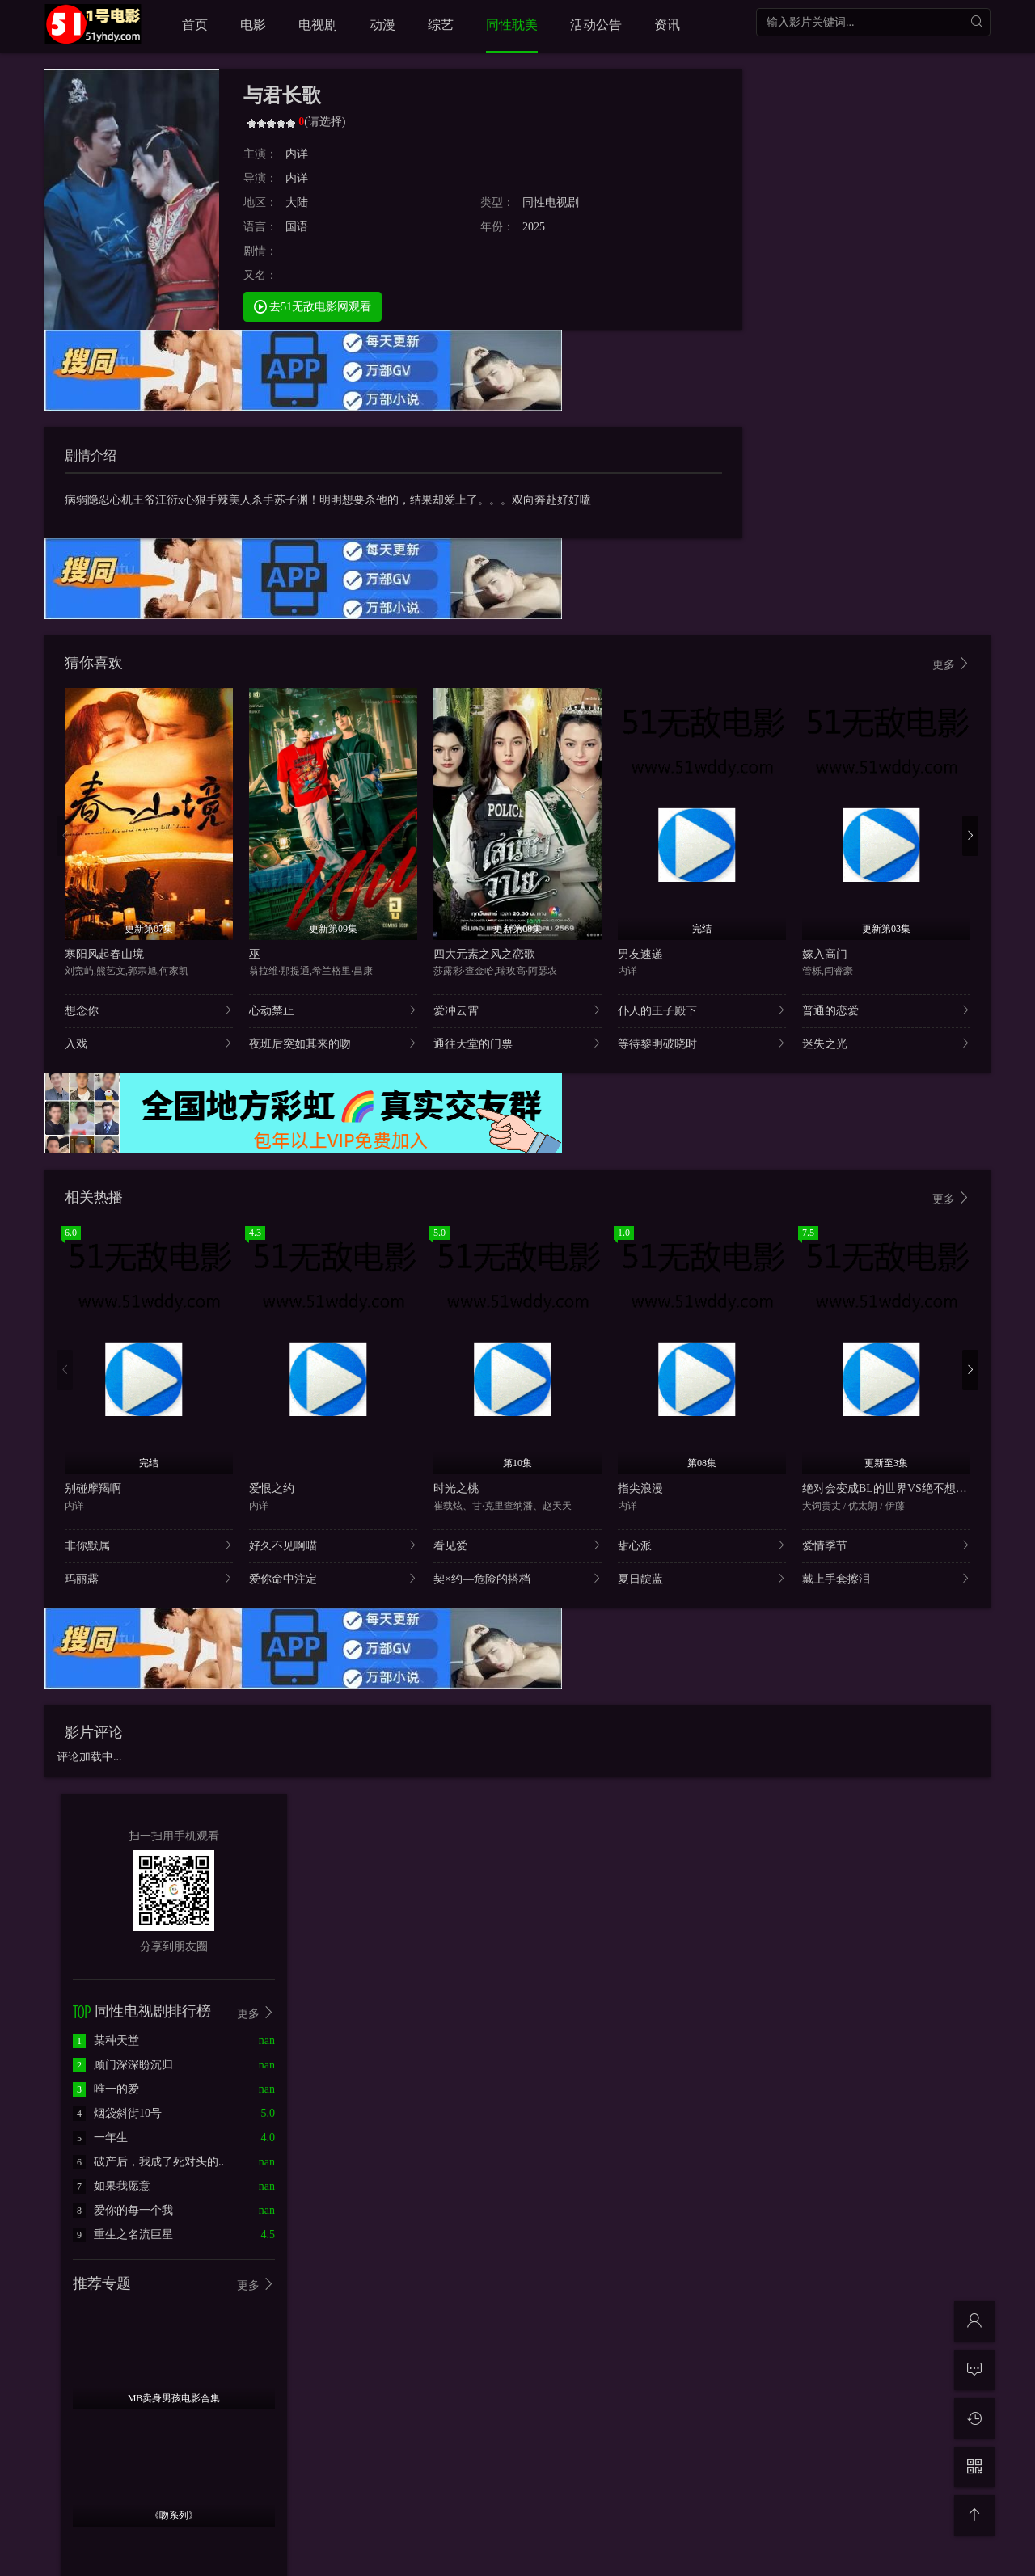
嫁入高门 (824, 954)
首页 (195, 25)
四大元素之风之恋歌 (484, 954)
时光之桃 (456, 1488)
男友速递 (640, 954)
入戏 (149, 1043)
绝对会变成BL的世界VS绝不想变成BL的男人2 (917, 1488)
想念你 (149, 1010)
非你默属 (149, 1545)
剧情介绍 (90, 455)
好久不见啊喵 (333, 1545)
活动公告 (596, 25)
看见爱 (517, 1545)
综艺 (441, 25)
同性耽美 (512, 25)
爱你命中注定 (333, 1578)
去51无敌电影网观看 (313, 306)
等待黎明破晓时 (702, 1043)
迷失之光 (886, 1043)
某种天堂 (106, 2040)
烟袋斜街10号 (117, 2113)
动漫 (382, 25)
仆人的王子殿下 (702, 1010)
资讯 (667, 25)
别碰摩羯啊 (93, 1488)
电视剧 (317, 25)
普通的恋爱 (886, 1010)
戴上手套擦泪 (886, 1578)
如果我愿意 (111, 2186)
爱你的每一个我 (123, 2210)
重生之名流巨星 (123, 2234)
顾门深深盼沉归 (123, 2065)
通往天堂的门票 (517, 1043)
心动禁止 (333, 1010)
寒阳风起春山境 (104, 954)
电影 (253, 25)
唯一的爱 (106, 2089)
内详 (296, 154)
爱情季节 (886, 1545)
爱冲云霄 (517, 1010)
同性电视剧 (550, 202)
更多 (951, 664)
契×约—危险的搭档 (517, 1578)
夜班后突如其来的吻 (333, 1043)
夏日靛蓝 (702, 1578)
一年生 (100, 2137)
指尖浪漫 (640, 1488)
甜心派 (702, 1545)
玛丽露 (149, 1578)
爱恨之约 (271, 1488)
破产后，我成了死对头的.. (148, 2162)
